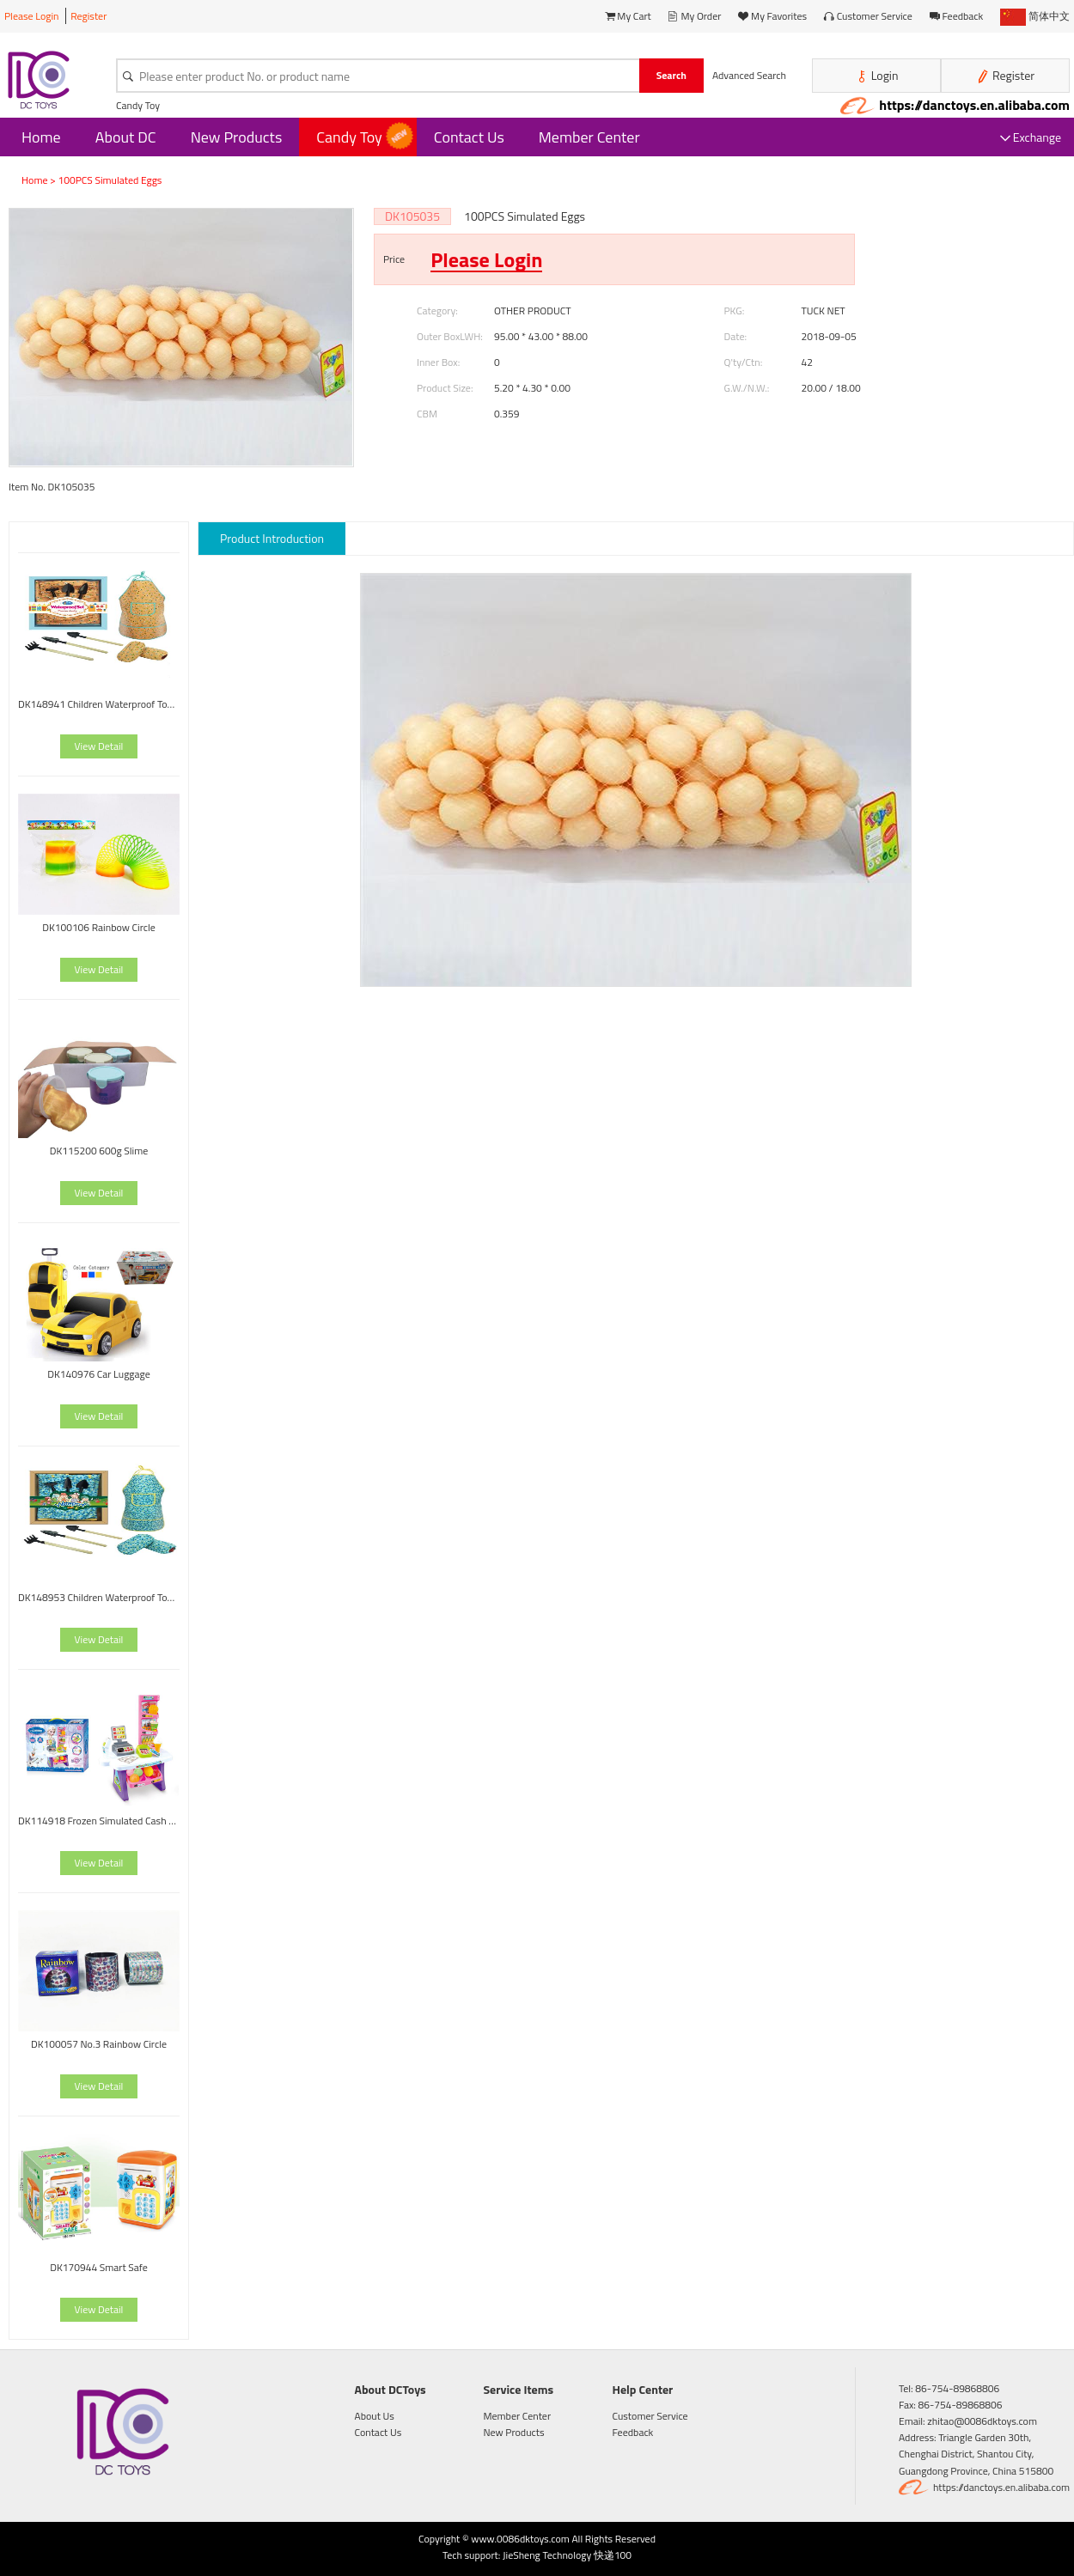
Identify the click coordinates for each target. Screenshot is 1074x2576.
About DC (125, 137)
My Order (695, 16)
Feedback (957, 16)
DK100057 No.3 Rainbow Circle (99, 2044)
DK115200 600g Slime (99, 1150)
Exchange (1030, 137)
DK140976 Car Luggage (98, 1374)
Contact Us (469, 137)
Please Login (31, 16)
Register (88, 16)
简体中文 (1035, 16)
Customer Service (868, 16)
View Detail (99, 746)
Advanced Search (749, 75)
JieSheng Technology (547, 2555)
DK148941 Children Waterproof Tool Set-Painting (99, 704)
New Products (237, 137)
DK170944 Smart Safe (99, 2267)
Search (671, 75)
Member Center (589, 137)
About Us (374, 2416)
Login (877, 75)
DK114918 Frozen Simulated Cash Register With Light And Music (99, 1820)
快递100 (613, 2555)
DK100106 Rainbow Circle (99, 927)
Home (41, 137)
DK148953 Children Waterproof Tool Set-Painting (99, 1597)
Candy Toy (138, 105)
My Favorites (772, 16)
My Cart (628, 16)
